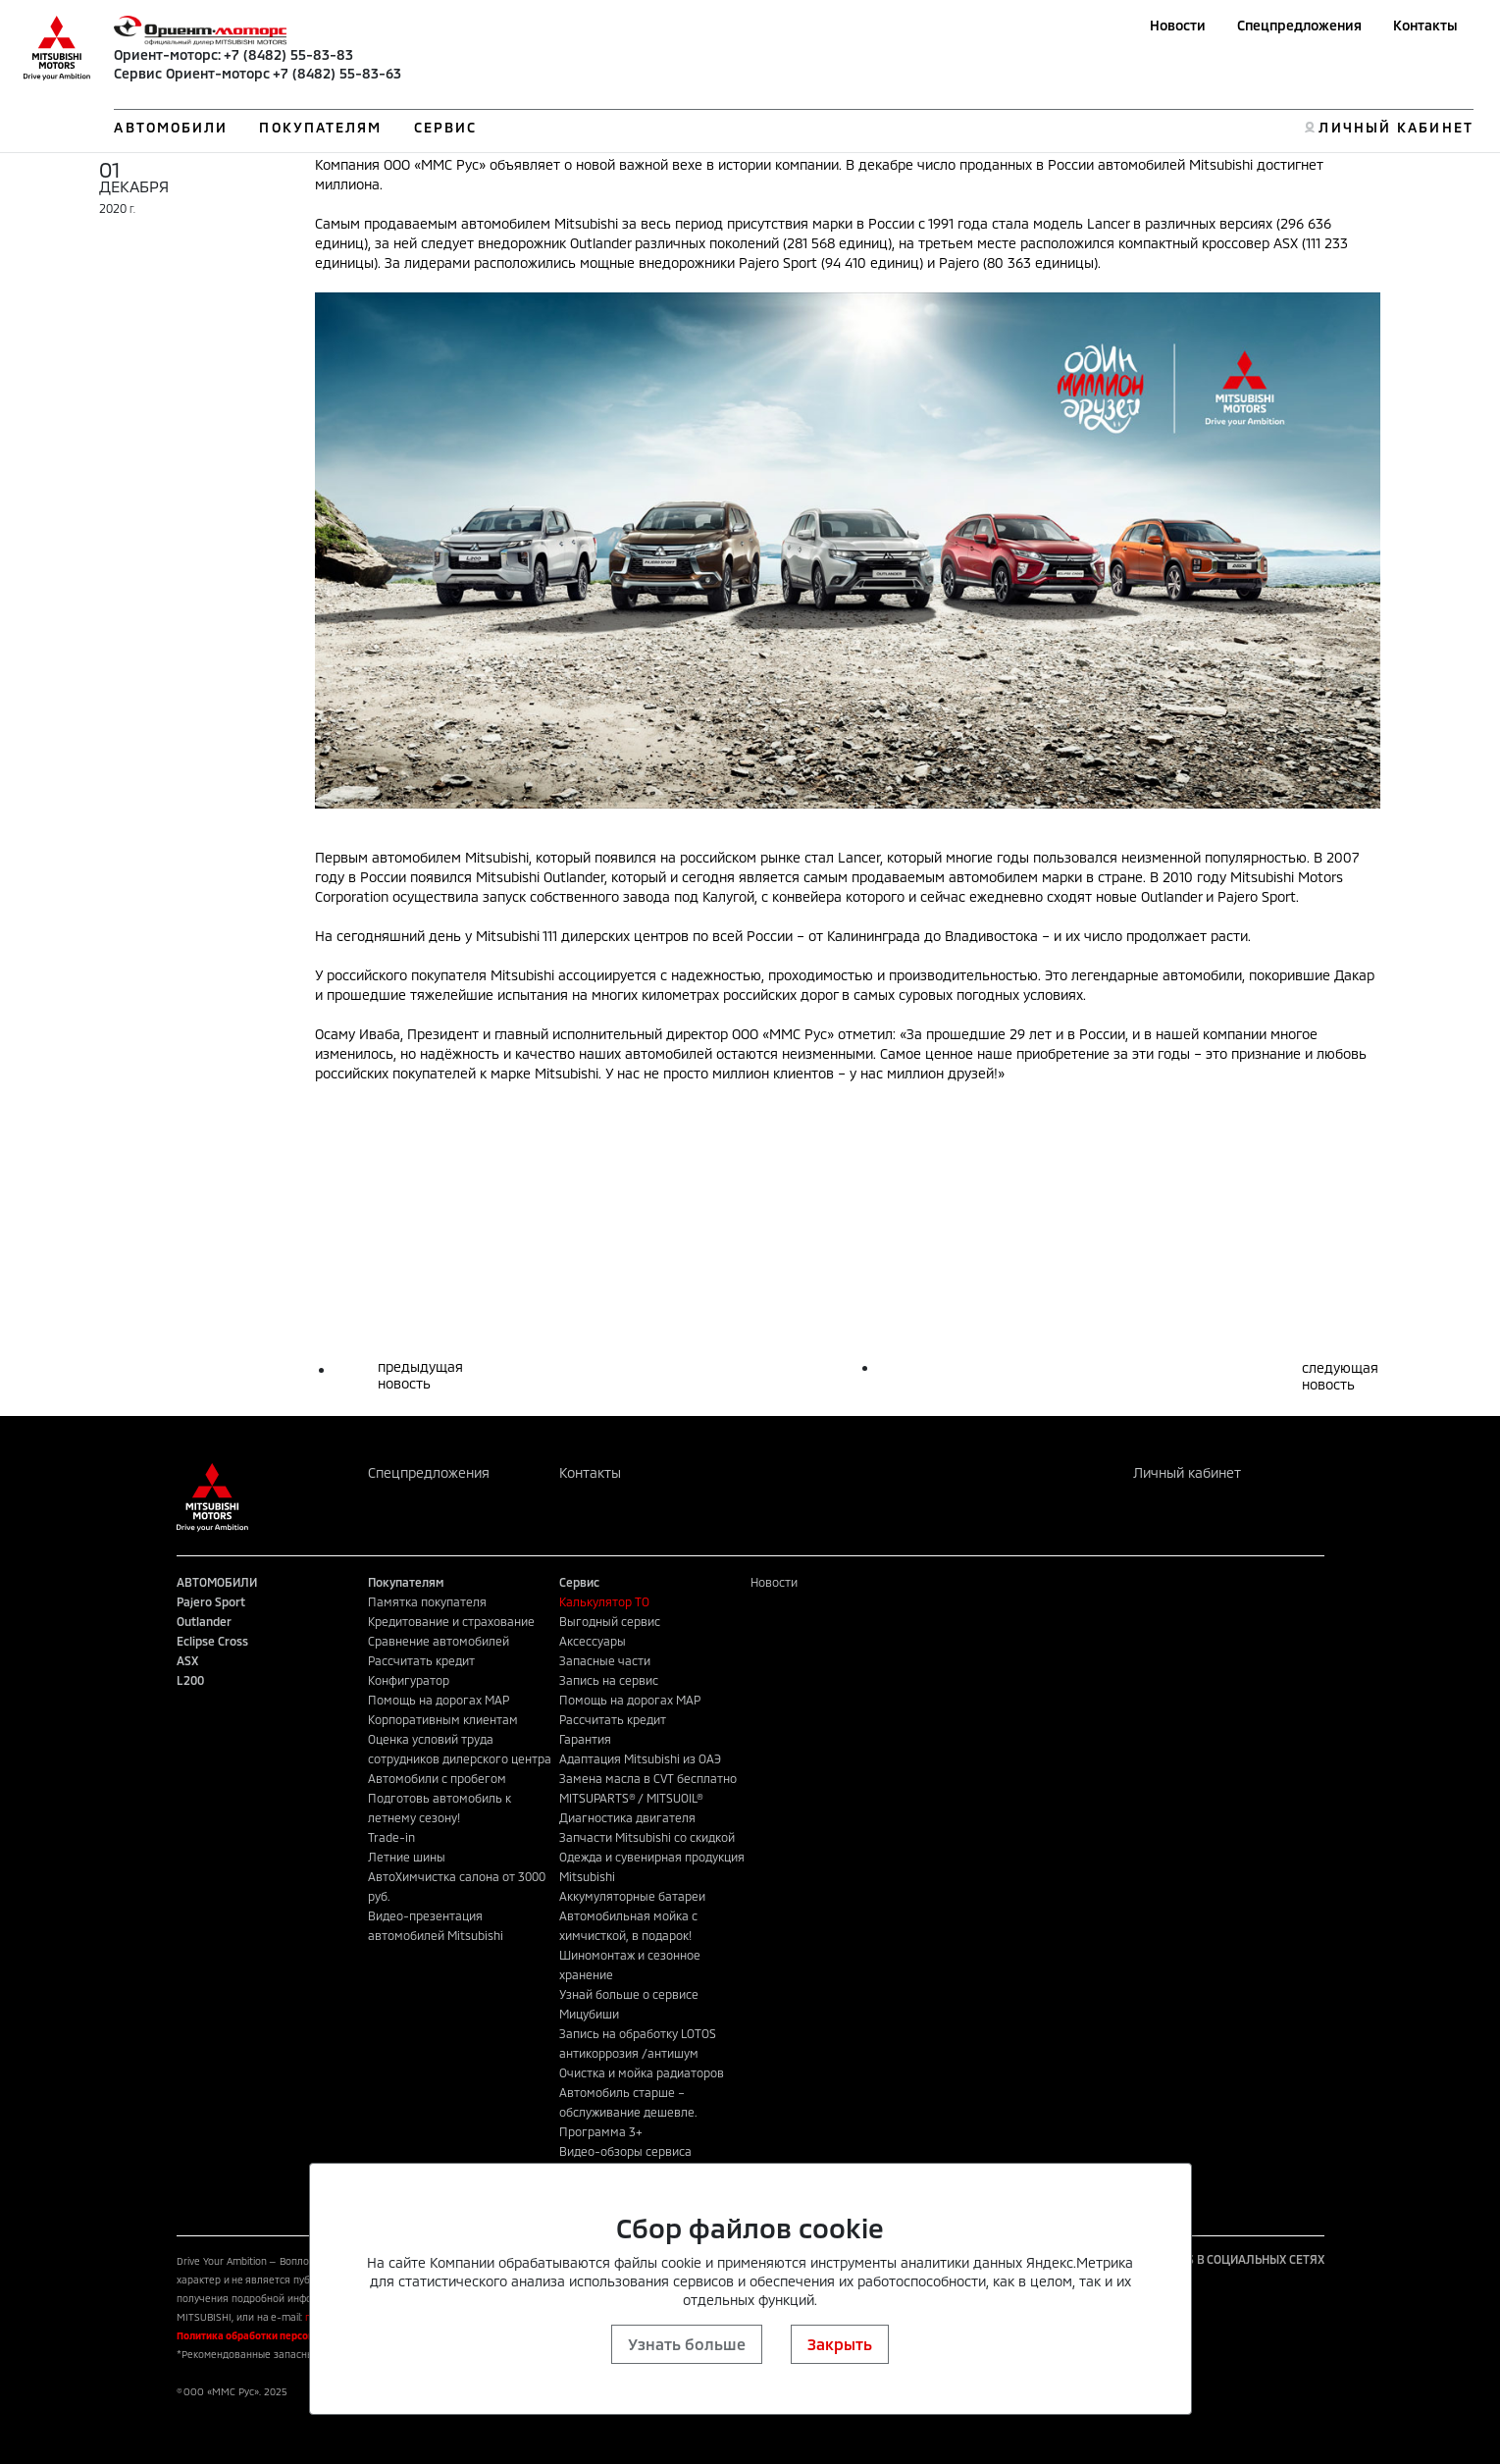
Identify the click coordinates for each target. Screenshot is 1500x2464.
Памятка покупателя (427, 1601)
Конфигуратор (408, 1680)
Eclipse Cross (212, 1641)
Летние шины (406, 1856)
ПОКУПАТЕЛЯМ (320, 127)
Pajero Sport (211, 1601)
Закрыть (839, 2343)
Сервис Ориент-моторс (192, 73)
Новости (1178, 25)
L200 (190, 1680)
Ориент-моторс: (167, 54)
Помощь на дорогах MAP (438, 1699)
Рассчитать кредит (421, 1660)
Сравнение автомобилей (438, 1641)
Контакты (1425, 25)
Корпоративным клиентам (443, 1719)
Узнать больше (687, 2343)
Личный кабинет (1187, 1472)
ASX (187, 1660)
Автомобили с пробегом (437, 1778)
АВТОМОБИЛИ (171, 127)
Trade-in (391, 1837)
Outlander (204, 1621)
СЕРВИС (446, 127)
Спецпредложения (1299, 25)
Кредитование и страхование (451, 1621)
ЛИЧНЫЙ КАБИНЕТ (1396, 127)
